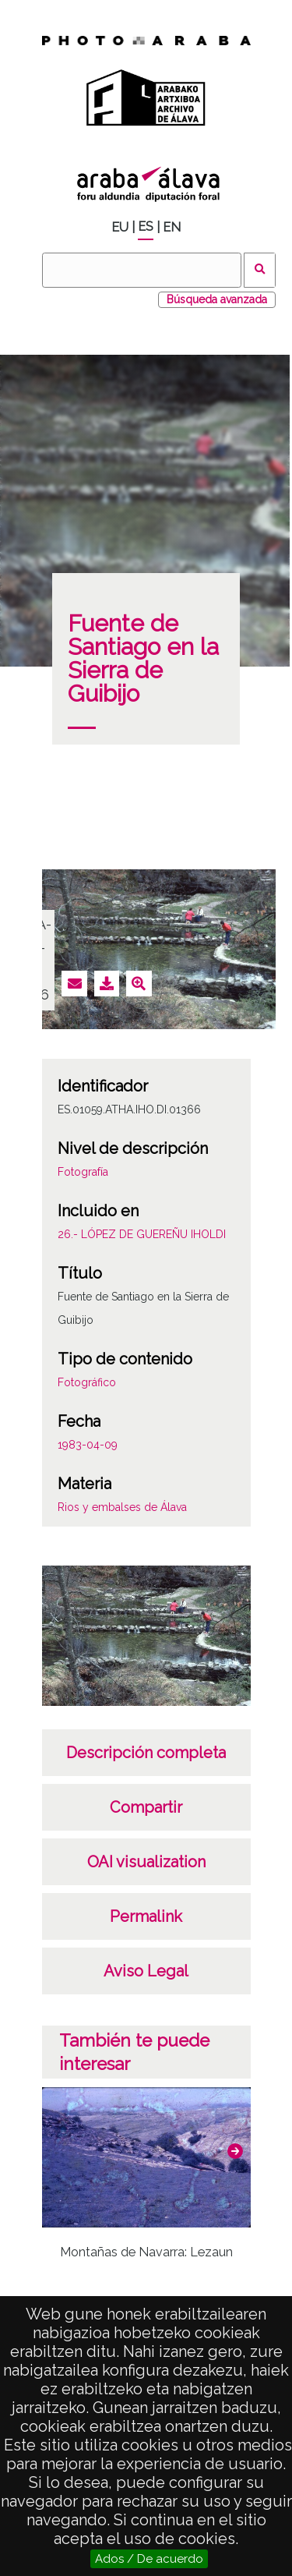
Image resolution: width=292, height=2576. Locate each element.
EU (119, 227)
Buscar (260, 270)
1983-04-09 (88, 1444)
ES (145, 226)
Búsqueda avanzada (217, 299)
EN (172, 227)
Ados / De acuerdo (149, 2559)
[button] (235, 2151)
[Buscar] (141, 270)
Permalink (146, 1916)
